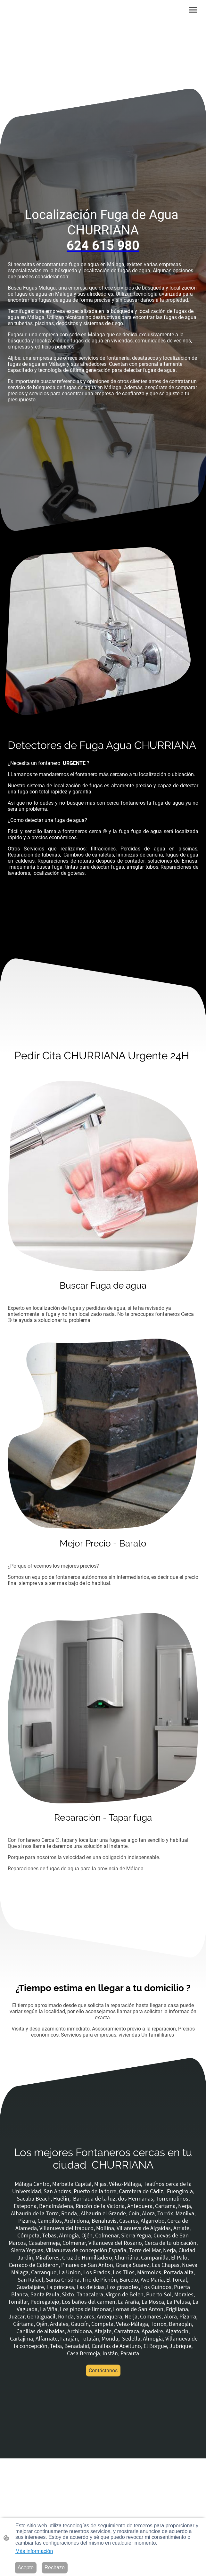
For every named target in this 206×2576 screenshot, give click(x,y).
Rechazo (55, 2567)
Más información (34, 2551)
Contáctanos (103, 2370)
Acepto (26, 2567)
